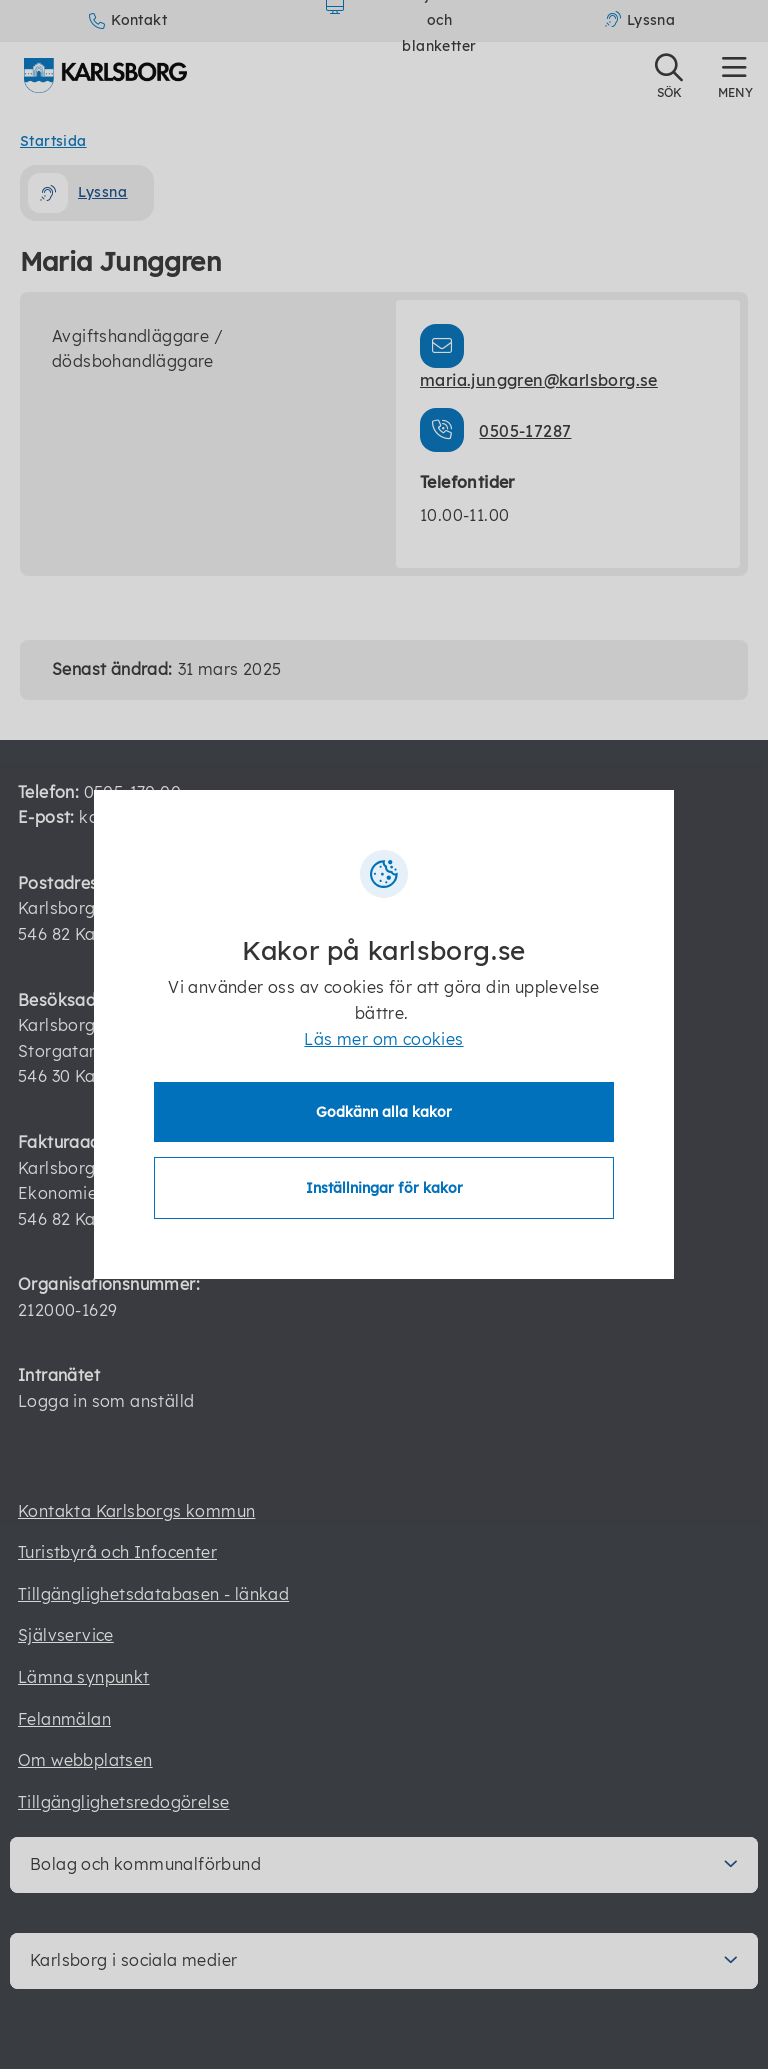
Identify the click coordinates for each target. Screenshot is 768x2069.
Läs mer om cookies (383, 1039)
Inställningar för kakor (384, 1188)
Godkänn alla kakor (384, 1112)
